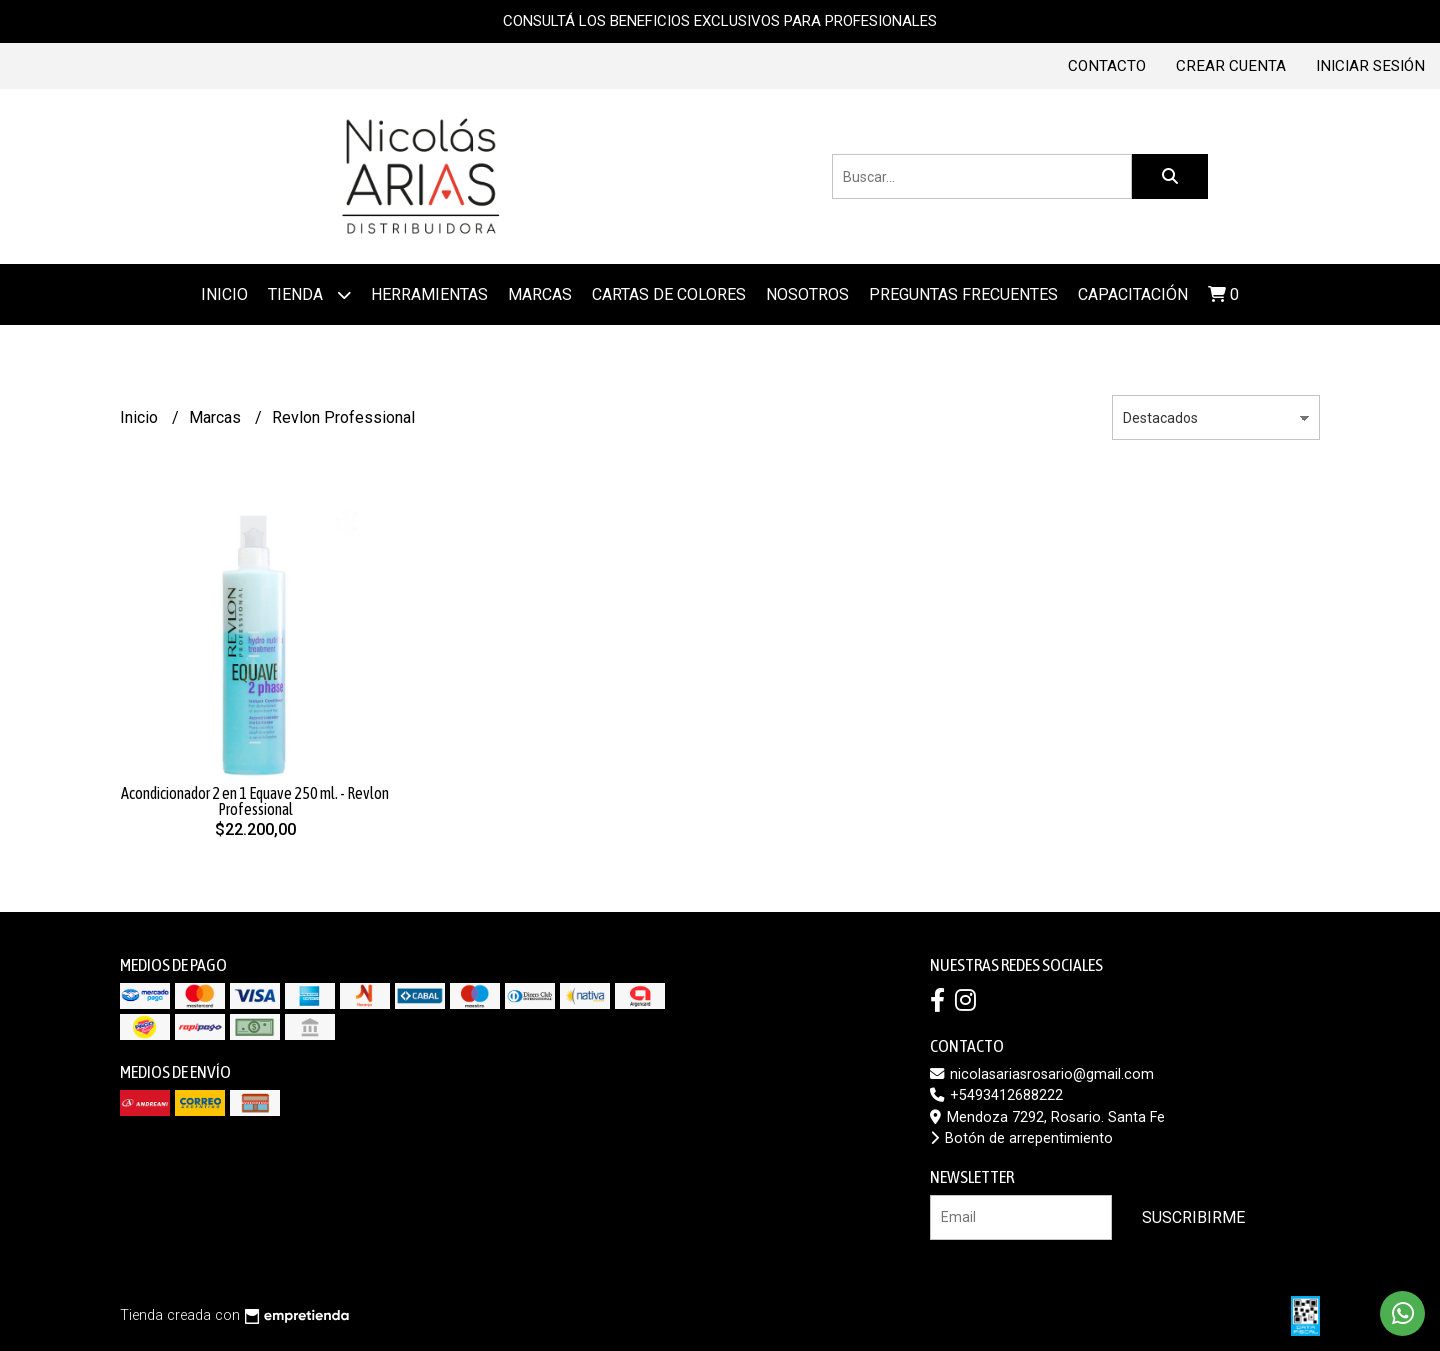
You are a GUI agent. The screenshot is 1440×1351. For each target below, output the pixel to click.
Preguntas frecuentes (963, 294)
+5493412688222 (996, 1095)
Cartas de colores (669, 294)
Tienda (309, 294)
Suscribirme (1193, 1217)
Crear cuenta (1231, 66)
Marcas (217, 417)
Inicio (224, 294)
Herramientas (429, 294)
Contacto (1107, 66)
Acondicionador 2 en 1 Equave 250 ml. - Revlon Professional (255, 801)
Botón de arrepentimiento (1021, 1138)
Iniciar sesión (1370, 66)
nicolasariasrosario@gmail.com (1042, 1074)
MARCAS (540, 294)
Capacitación (1133, 294)
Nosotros (807, 294)
